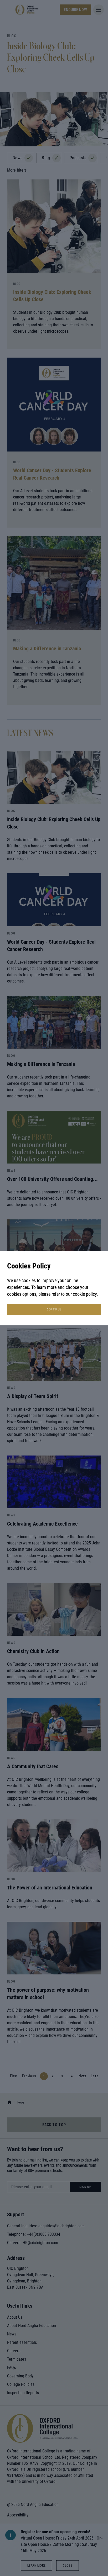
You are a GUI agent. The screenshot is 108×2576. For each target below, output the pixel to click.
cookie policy (85, 1294)
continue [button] (54, 1309)
